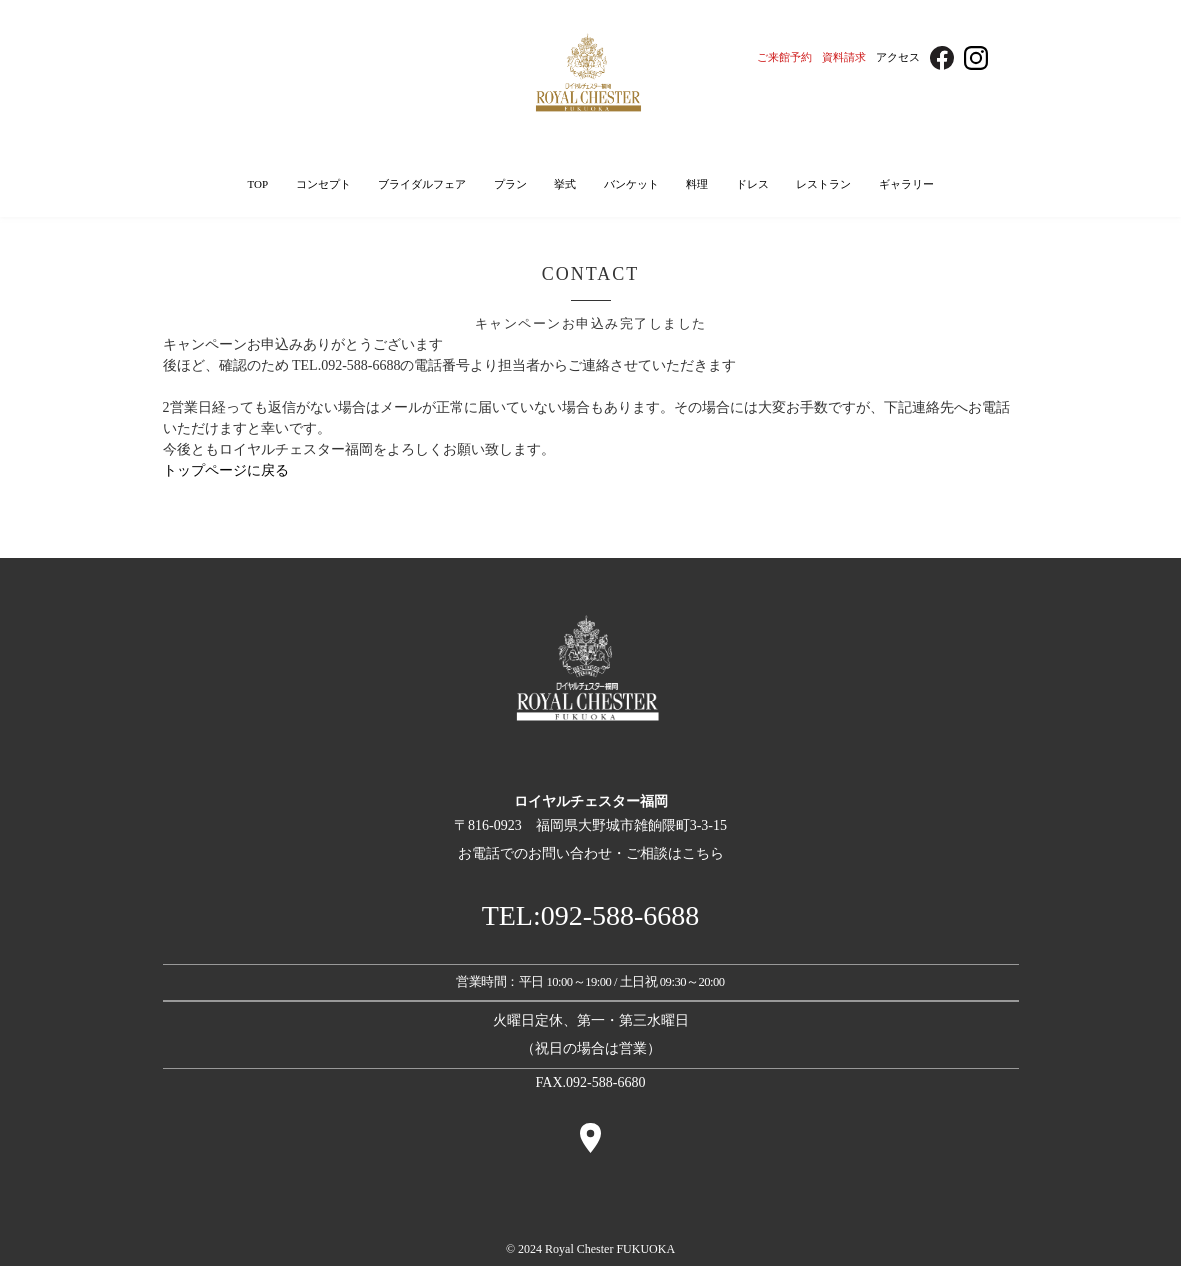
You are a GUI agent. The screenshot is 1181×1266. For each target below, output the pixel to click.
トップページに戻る (226, 470)
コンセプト (323, 184)
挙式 (565, 184)
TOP (257, 184)
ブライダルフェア (422, 184)
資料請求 (844, 57)
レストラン (823, 184)
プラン (510, 184)
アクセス (898, 57)
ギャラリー (906, 184)
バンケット (631, 184)
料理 (697, 184)
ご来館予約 (784, 57)
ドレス (752, 184)
